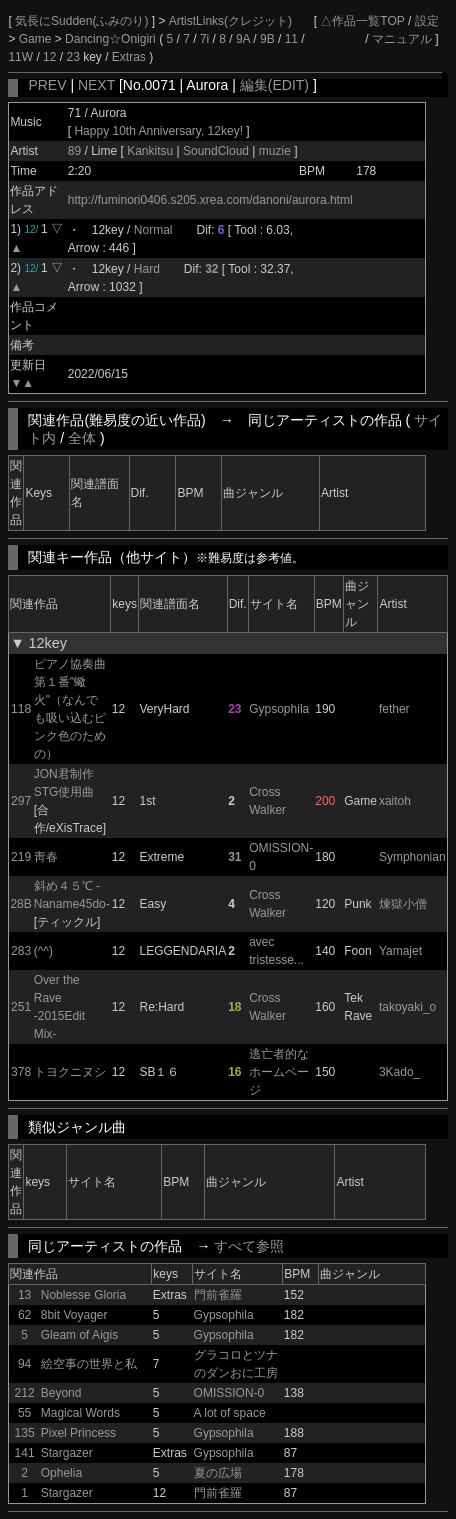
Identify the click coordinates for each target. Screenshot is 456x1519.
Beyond (61, 1393)
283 (21, 951)
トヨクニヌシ (70, 1072)
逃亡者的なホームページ (279, 1072)
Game (37, 39)
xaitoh (395, 801)
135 (25, 1433)
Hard (147, 269)
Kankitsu (151, 151)
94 (24, 1364)
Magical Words (80, 1413)
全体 (82, 438)
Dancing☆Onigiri (112, 39)
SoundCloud (216, 151)
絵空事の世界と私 (89, 1364)
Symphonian (412, 857)
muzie (274, 151)
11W (20, 57)
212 (25, 1393)
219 (21, 857)
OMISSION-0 (229, 1393)
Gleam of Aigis (79, 1335)
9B (267, 39)
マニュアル (402, 39)
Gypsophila (279, 709)
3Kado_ (399, 1072)
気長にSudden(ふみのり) (83, 21)
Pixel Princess (78, 1433)
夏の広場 (218, 1473)
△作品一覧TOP (362, 21)
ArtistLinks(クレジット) (230, 21)
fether (394, 709)
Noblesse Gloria (83, 1295)
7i (204, 39)
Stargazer (67, 1453)
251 (21, 1007)
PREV (47, 85)
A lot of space (230, 1413)
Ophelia (61, 1473)
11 (291, 39)
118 (21, 709)
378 (21, 1072)
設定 (427, 21)
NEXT (96, 85)
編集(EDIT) (274, 85)
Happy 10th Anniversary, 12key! (158, 131)
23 (72, 57)
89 (74, 151)
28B (20, 904)
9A (243, 39)
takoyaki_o (407, 1007)
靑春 (46, 857)
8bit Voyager (74, 1315)
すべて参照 (249, 1246)
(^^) (43, 951)
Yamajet (400, 951)
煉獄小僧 (403, 904)
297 (21, 801)
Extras (129, 57)
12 (49, 57)
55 (24, 1413)
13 (24, 1295)
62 (24, 1315)
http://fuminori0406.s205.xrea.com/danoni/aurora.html (210, 200)
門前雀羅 (218, 1295)
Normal (153, 230)
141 (25, 1453)
